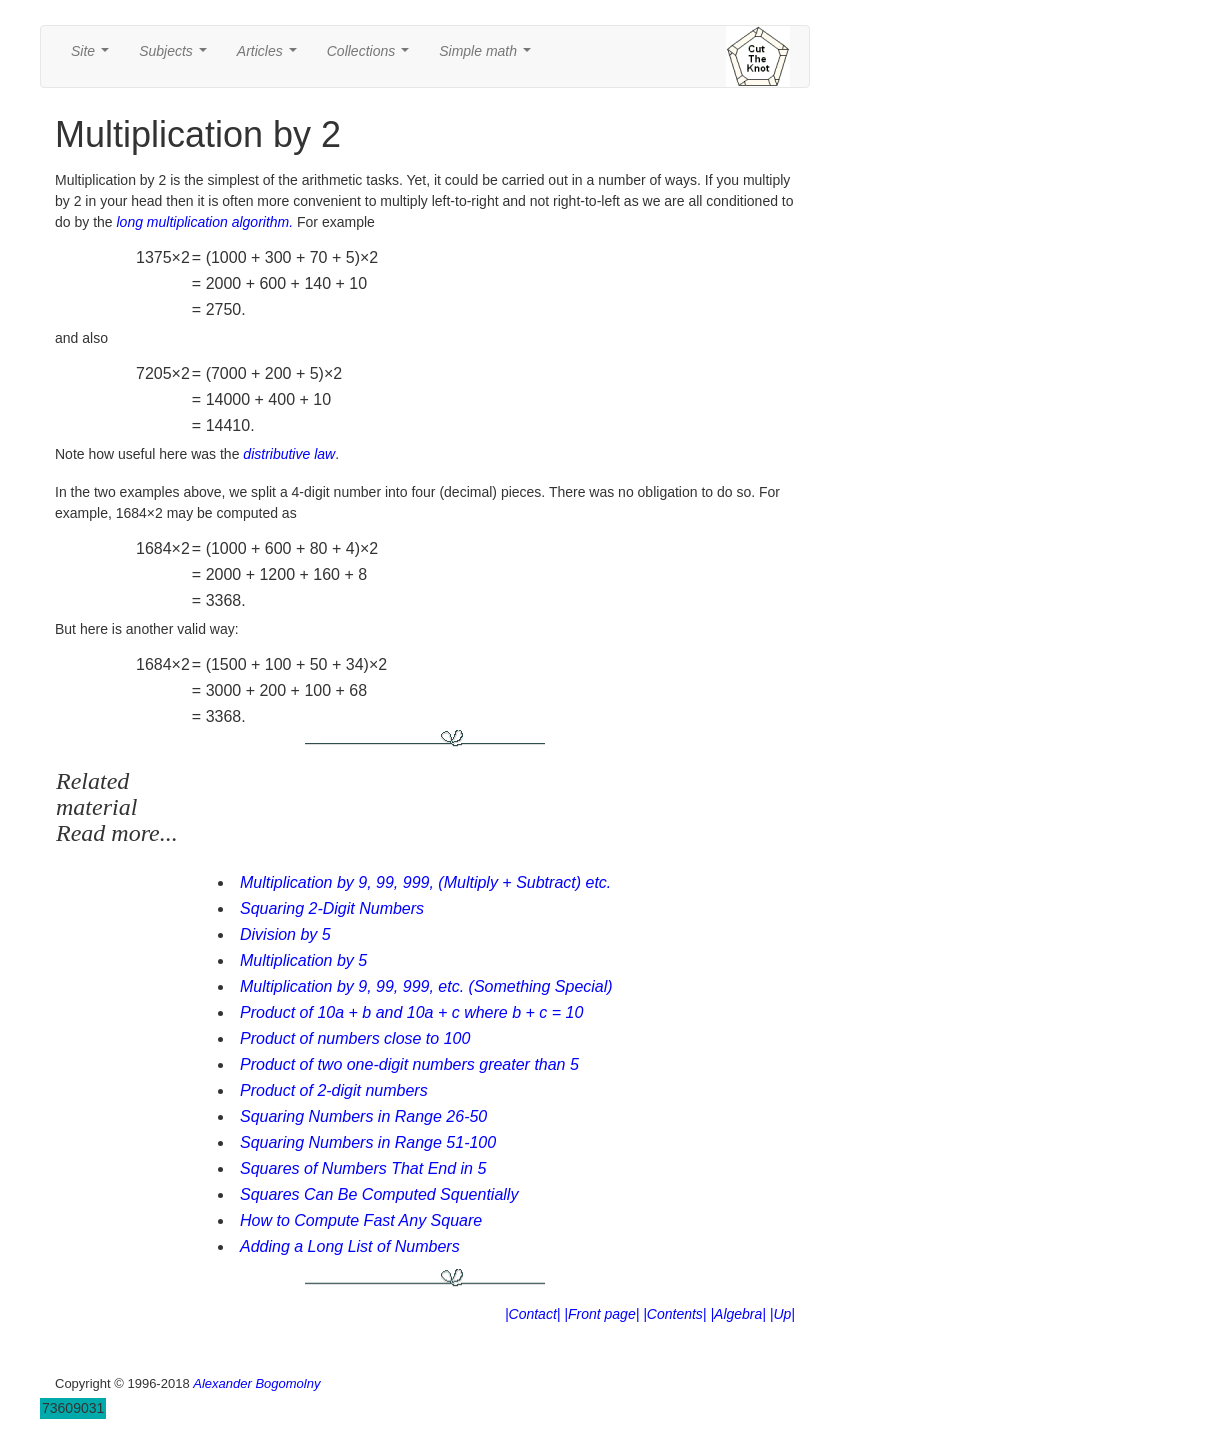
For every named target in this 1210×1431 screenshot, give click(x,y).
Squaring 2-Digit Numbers (332, 908)
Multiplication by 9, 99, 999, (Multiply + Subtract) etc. (425, 882)
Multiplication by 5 (303, 960)
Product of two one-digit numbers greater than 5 (409, 1064)
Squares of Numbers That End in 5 (363, 1168)
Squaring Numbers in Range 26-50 (363, 1116)
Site (94, 56)
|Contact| (533, 1314)
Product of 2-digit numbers (334, 1090)
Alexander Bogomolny (256, 1383)
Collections (372, 56)
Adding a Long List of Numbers (350, 1246)
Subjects (176, 56)
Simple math (488, 56)
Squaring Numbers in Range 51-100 (368, 1142)
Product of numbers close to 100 (355, 1038)
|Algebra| (738, 1314)
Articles (271, 56)
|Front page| (601, 1314)
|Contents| (674, 1314)
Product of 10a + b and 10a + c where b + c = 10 (411, 1012)
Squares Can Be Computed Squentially (379, 1194)
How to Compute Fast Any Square (361, 1220)
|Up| (782, 1314)
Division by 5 (285, 934)
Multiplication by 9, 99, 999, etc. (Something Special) (426, 986)
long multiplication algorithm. (205, 222)
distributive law (289, 454)
